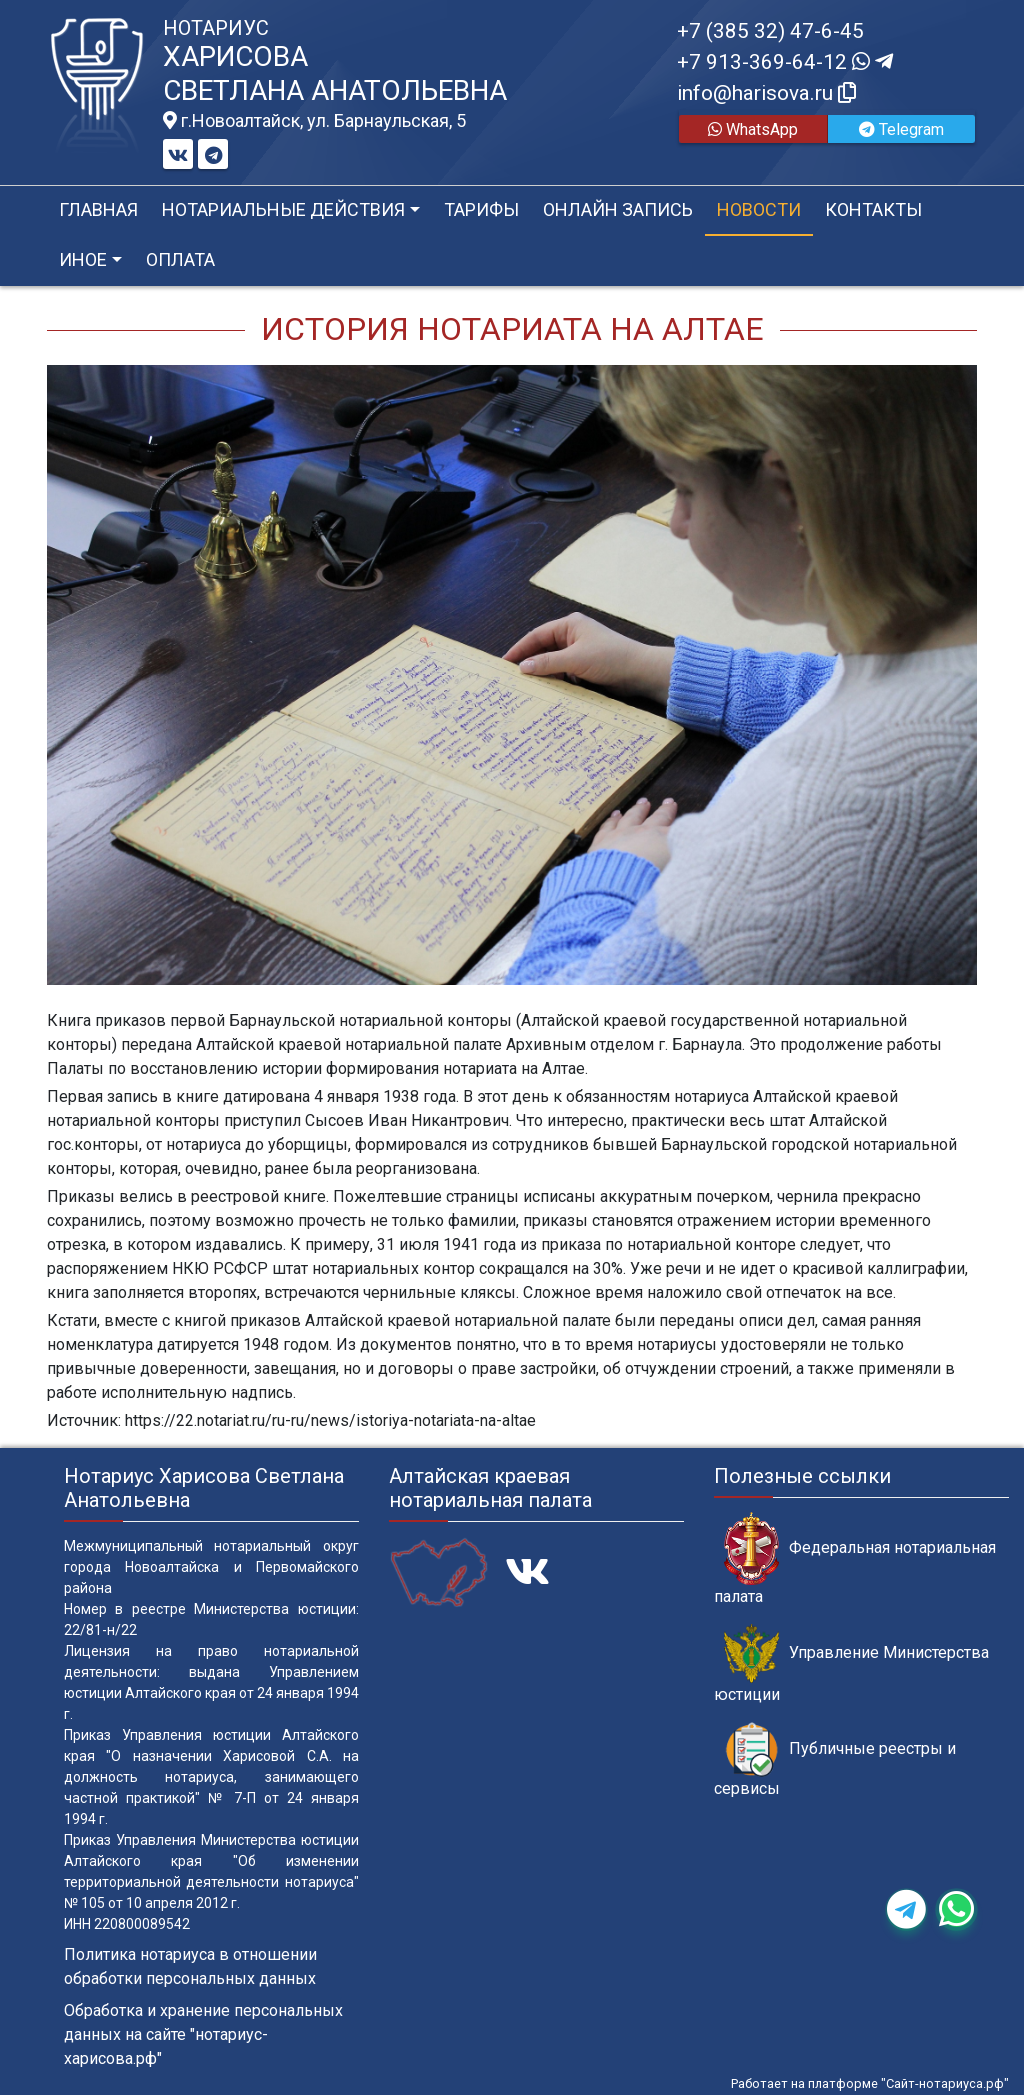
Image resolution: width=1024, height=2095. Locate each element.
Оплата (180, 259)
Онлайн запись (618, 209)
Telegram (901, 129)
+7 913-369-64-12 (785, 62)
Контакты (873, 209)
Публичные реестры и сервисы (835, 1760)
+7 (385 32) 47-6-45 (770, 31)
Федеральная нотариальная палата (855, 1559)
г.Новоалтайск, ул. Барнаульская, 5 (314, 121)
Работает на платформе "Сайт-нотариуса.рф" (870, 2083)
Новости (759, 209)
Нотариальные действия (283, 209)
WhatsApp (753, 129)
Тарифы (481, 209)
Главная (98, 209)
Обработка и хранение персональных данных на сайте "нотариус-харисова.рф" (203, 2034)
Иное (83, 259)
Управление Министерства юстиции (851, 1664)
